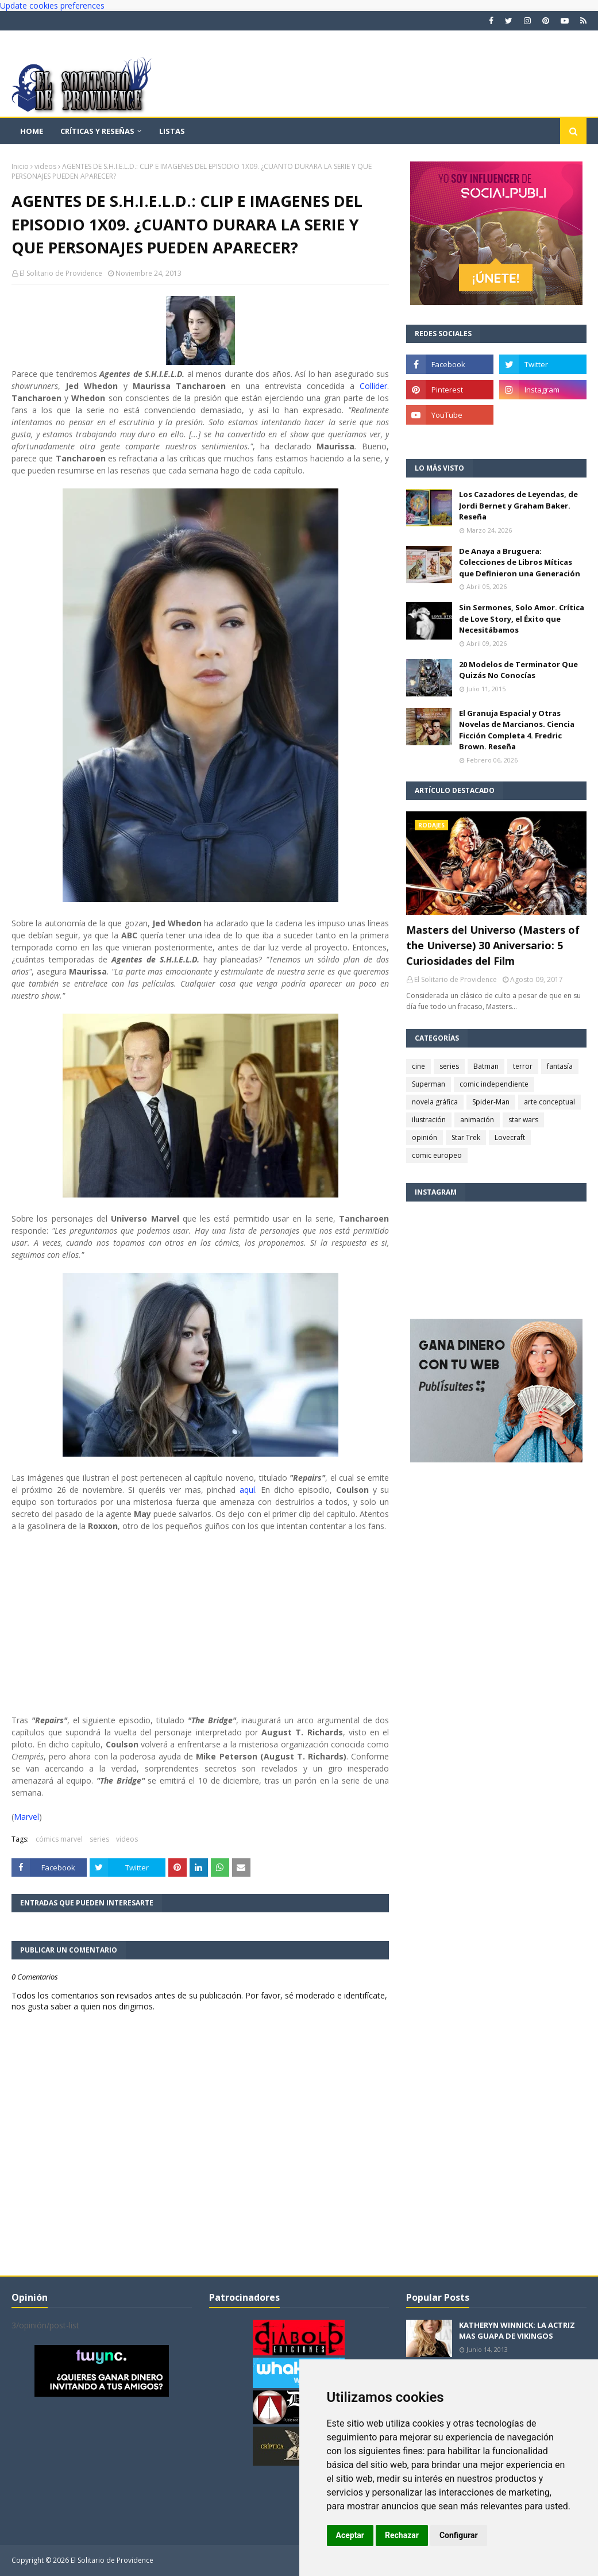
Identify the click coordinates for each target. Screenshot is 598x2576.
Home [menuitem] (31, 131)
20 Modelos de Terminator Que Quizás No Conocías (518, 670)
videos (45, 166)
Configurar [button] (458, 2535)
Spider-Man (491, 1102)
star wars (523, 1120)
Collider (373, 385)
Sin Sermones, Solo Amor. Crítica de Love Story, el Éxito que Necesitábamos (521, 618)
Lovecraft (510, 1137)
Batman (486, 1066)
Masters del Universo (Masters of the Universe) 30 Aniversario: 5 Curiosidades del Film (493, 945)
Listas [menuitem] (172, 131)
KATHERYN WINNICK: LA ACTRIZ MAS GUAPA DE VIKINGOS (517, 2331)
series (99, 1839)
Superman (428, 1084)
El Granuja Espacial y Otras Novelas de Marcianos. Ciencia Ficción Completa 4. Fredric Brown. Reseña (516, 730)
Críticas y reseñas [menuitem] (97, 131)
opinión (424, 1137)
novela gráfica (435, 1102)
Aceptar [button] (350, 2535)
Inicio (20, 166)
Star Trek (466, 1137)
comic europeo (437, 1155)
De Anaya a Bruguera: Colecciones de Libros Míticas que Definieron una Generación (519, 562)
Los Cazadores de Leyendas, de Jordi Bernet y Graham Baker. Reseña (518, 505)
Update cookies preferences (52, 5)
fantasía (560, 1066)
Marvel (26, 1816)
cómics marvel (59, 1839)
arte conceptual (549, 1102)
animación (477, 1120)
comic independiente (494, 1084)
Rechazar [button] (402, 2535)
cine (418, 1066)
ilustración (429, 1120)
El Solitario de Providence (61, 273)
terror (523, 1066)
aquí (247, 1489)
